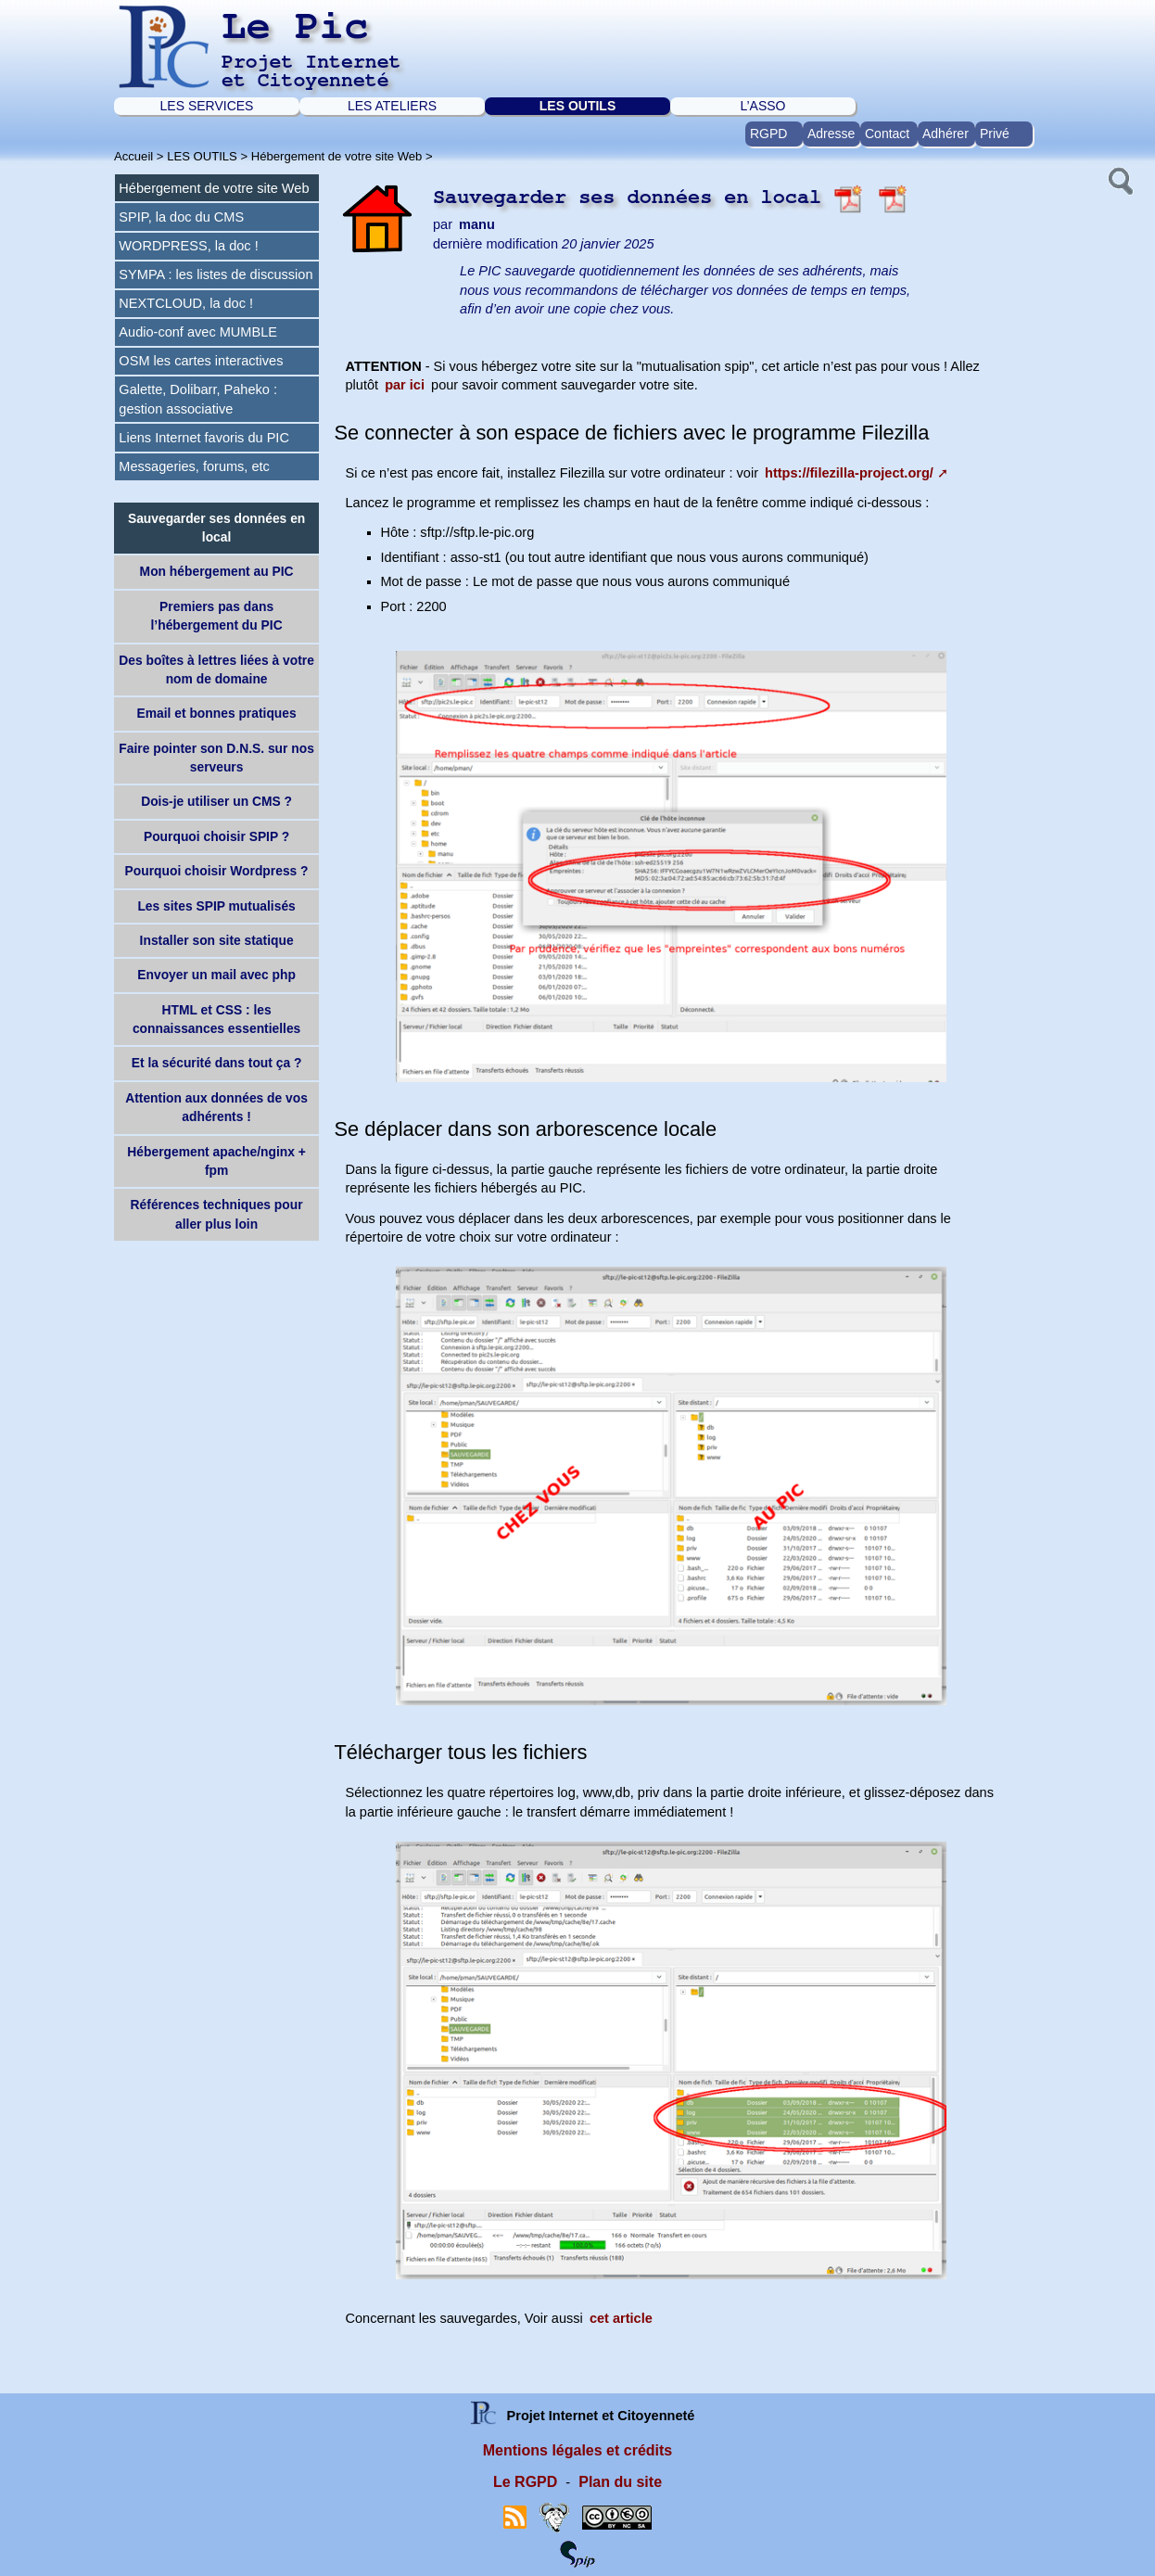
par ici (405, 384)
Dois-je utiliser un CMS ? (216, 801)
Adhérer (945, 133)
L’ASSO (762, 105)
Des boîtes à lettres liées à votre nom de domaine (216, 669)
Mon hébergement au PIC (217, 571)
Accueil (133, 156)
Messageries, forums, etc (194, 466)
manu (477, 224)
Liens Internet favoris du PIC (204, 437)
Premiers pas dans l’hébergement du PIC (217, 615)
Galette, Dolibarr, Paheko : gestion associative (198, 398)
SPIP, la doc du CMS (181, 217)
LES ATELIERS (392, 105)
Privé (994, 133)
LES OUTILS (577, 105)
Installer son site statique (217, 940)
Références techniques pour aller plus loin (217, 1214)
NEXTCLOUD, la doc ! (186, 303)
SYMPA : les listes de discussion (215, 274)
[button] (1118, 179)
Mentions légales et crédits (578, 2450)
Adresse (831, 133)
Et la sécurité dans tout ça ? (217, 1062)
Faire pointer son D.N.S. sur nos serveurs (216, 757)
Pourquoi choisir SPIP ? (216, 836)
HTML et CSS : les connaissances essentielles (216, 1019)
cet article (621, 2318)
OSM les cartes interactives (201, 360)
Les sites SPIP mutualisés (216, 906)
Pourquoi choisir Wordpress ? (217, 870)
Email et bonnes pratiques (217, 713)
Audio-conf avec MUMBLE (198, 332)
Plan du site (620, 2482)
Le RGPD (525, 2482)
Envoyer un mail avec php (216, 974)
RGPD (768, 133)
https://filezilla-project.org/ (849, 472)
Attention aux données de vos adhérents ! (216, 1107)
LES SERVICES (207, 105)
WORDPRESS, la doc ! (188, 245)
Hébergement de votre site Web (337, 156)
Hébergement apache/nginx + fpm (216, 1161)
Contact (887, 133)
